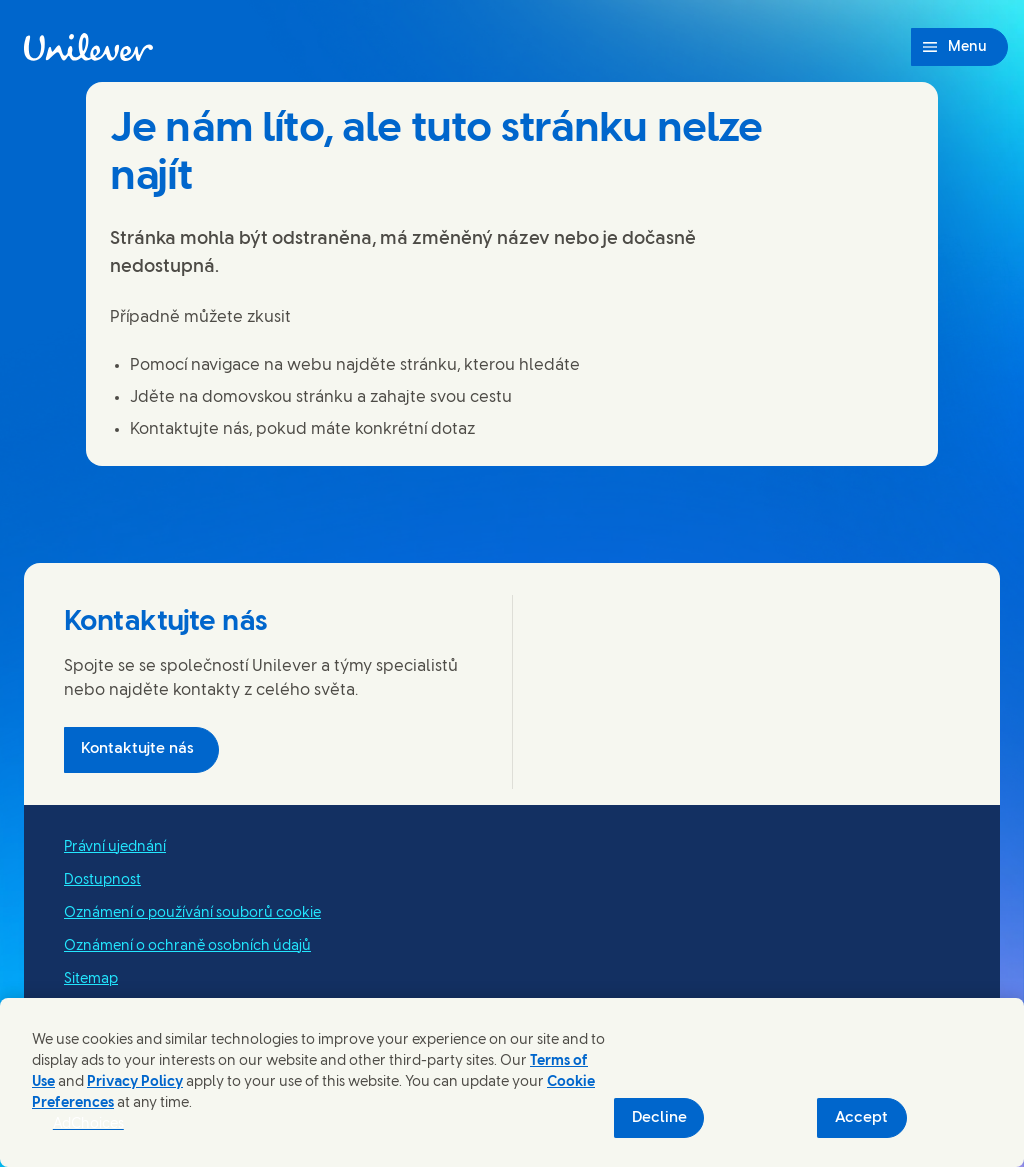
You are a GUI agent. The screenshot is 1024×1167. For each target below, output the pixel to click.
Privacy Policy (135, 1082)
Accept (861, 1118)
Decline (659, 1118)
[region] (512, 1082)
